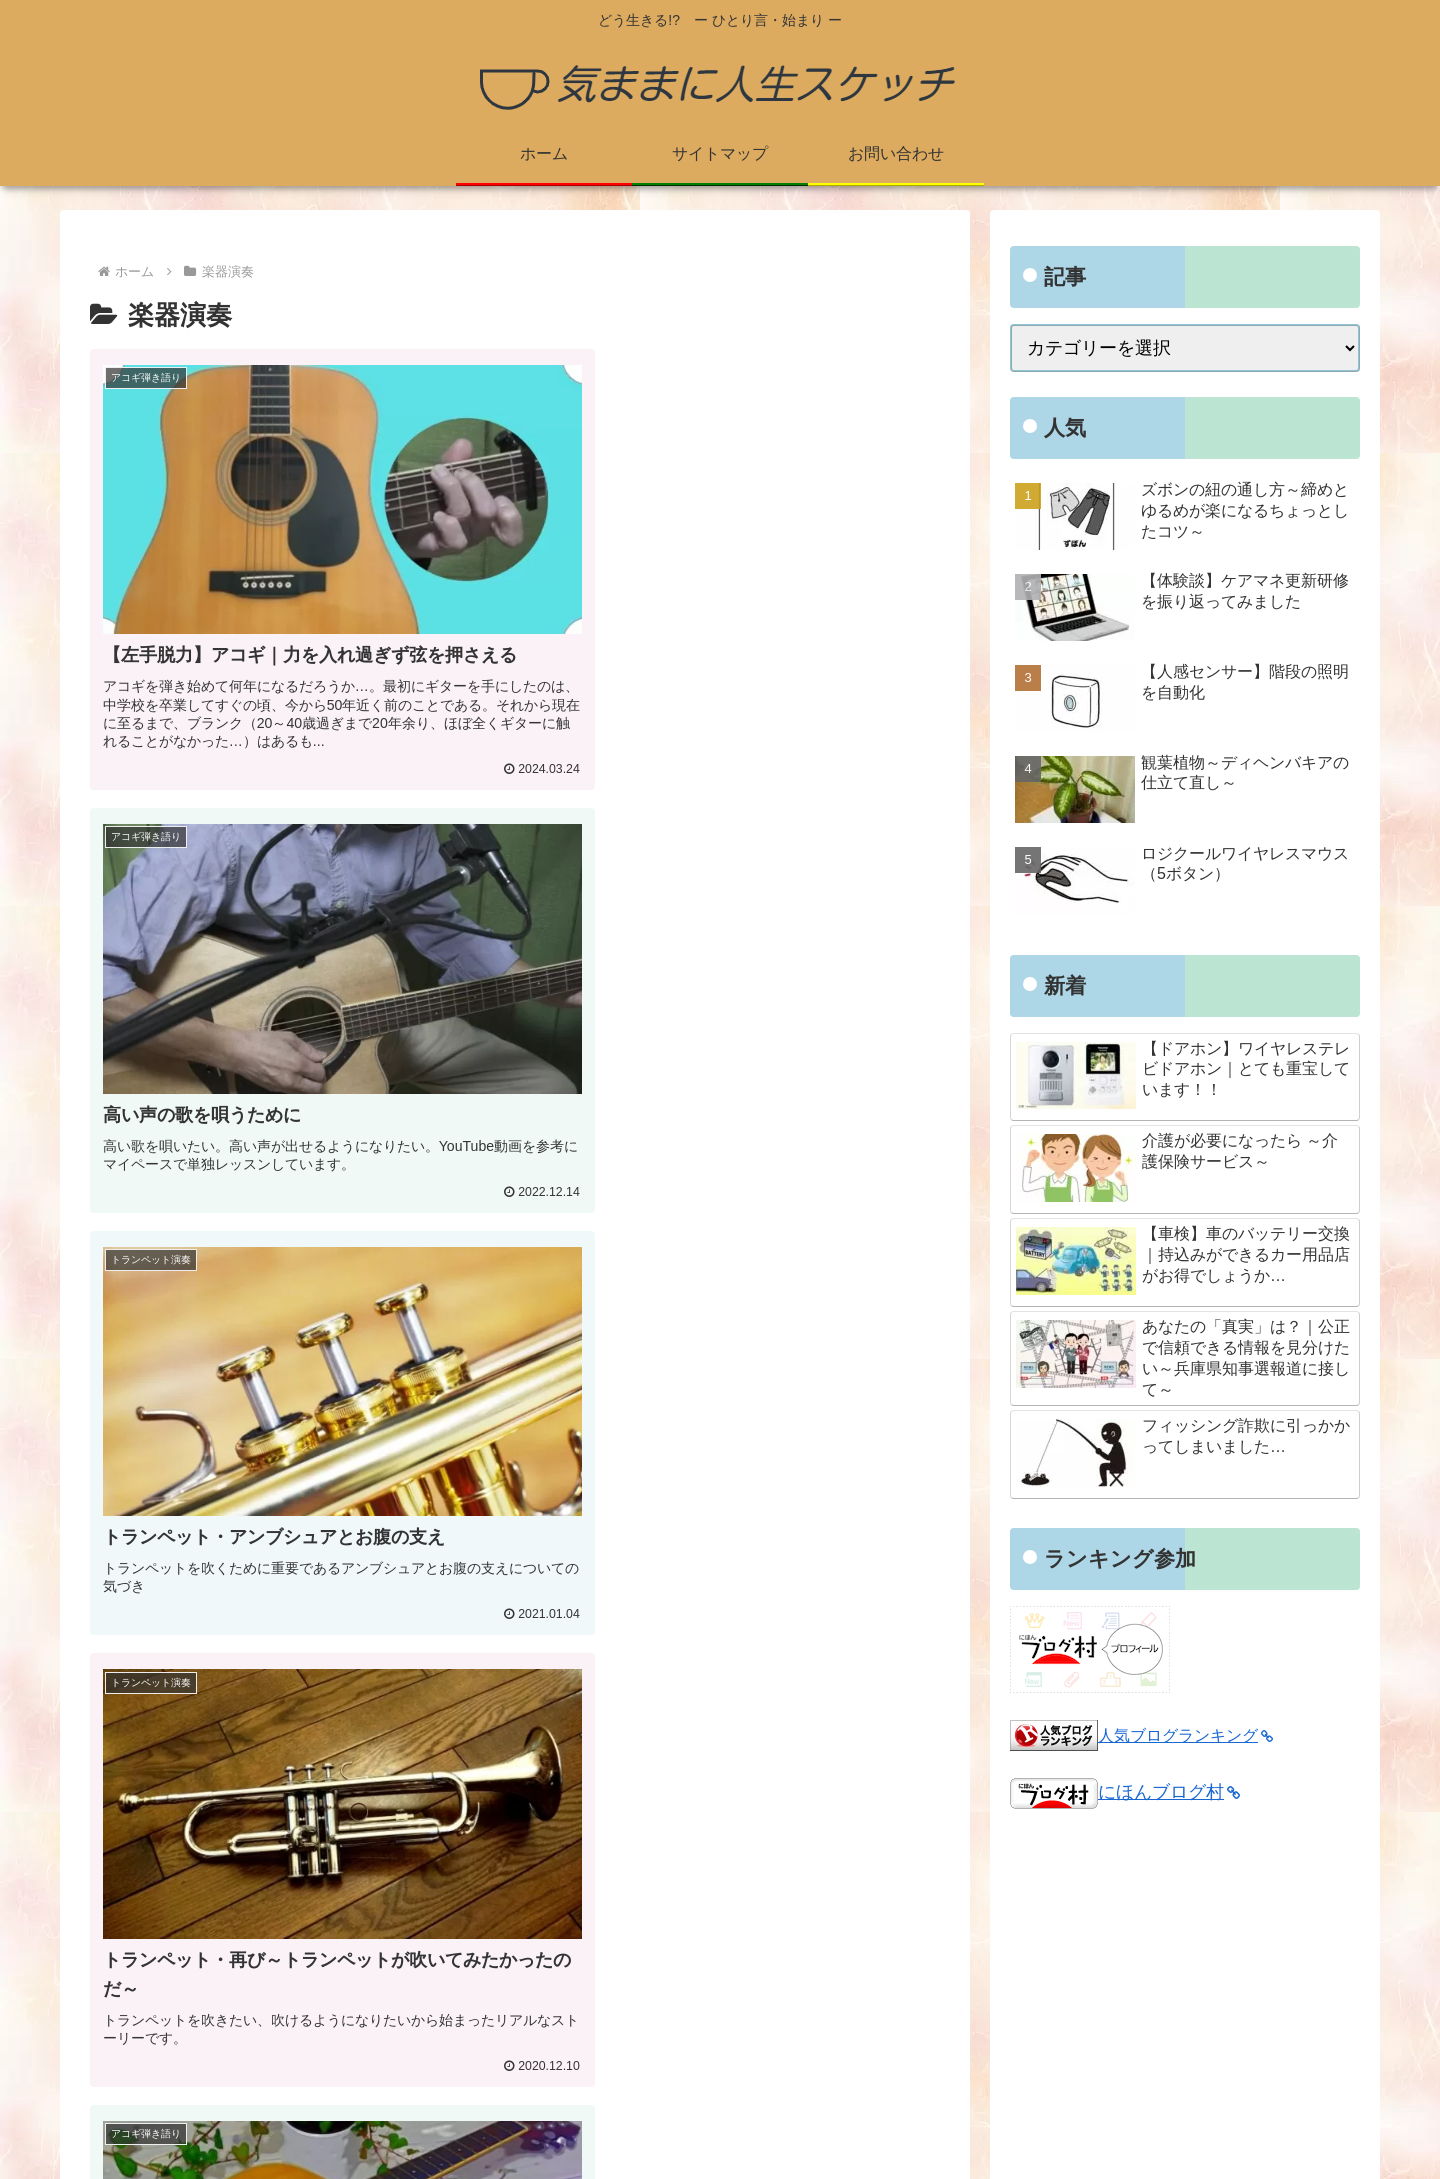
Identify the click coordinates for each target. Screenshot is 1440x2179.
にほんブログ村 (1125, 1792)
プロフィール (574, 1928)
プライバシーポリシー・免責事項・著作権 (691, 1982)
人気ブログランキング (1185, 1735)
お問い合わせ (574, 2035)
